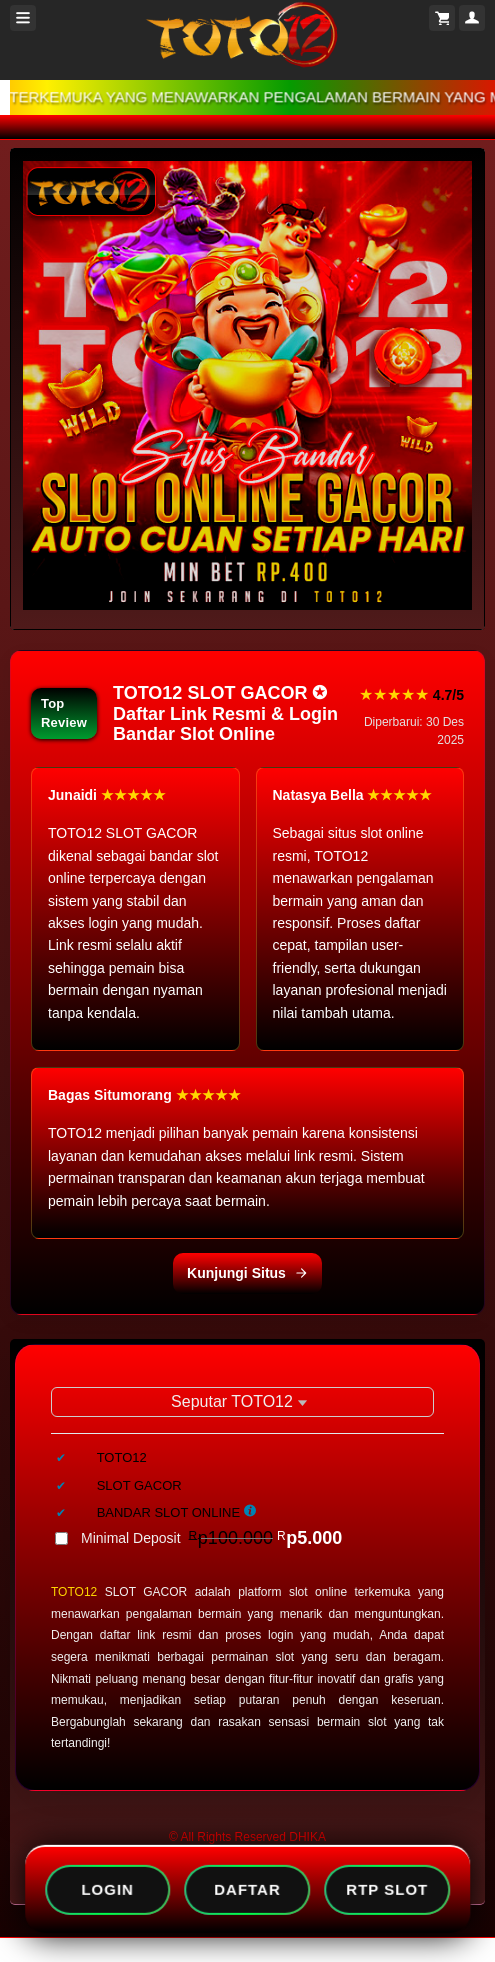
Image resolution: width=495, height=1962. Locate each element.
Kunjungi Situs (247, 1273)
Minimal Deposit (211, 1538)
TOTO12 (74, 1592)
